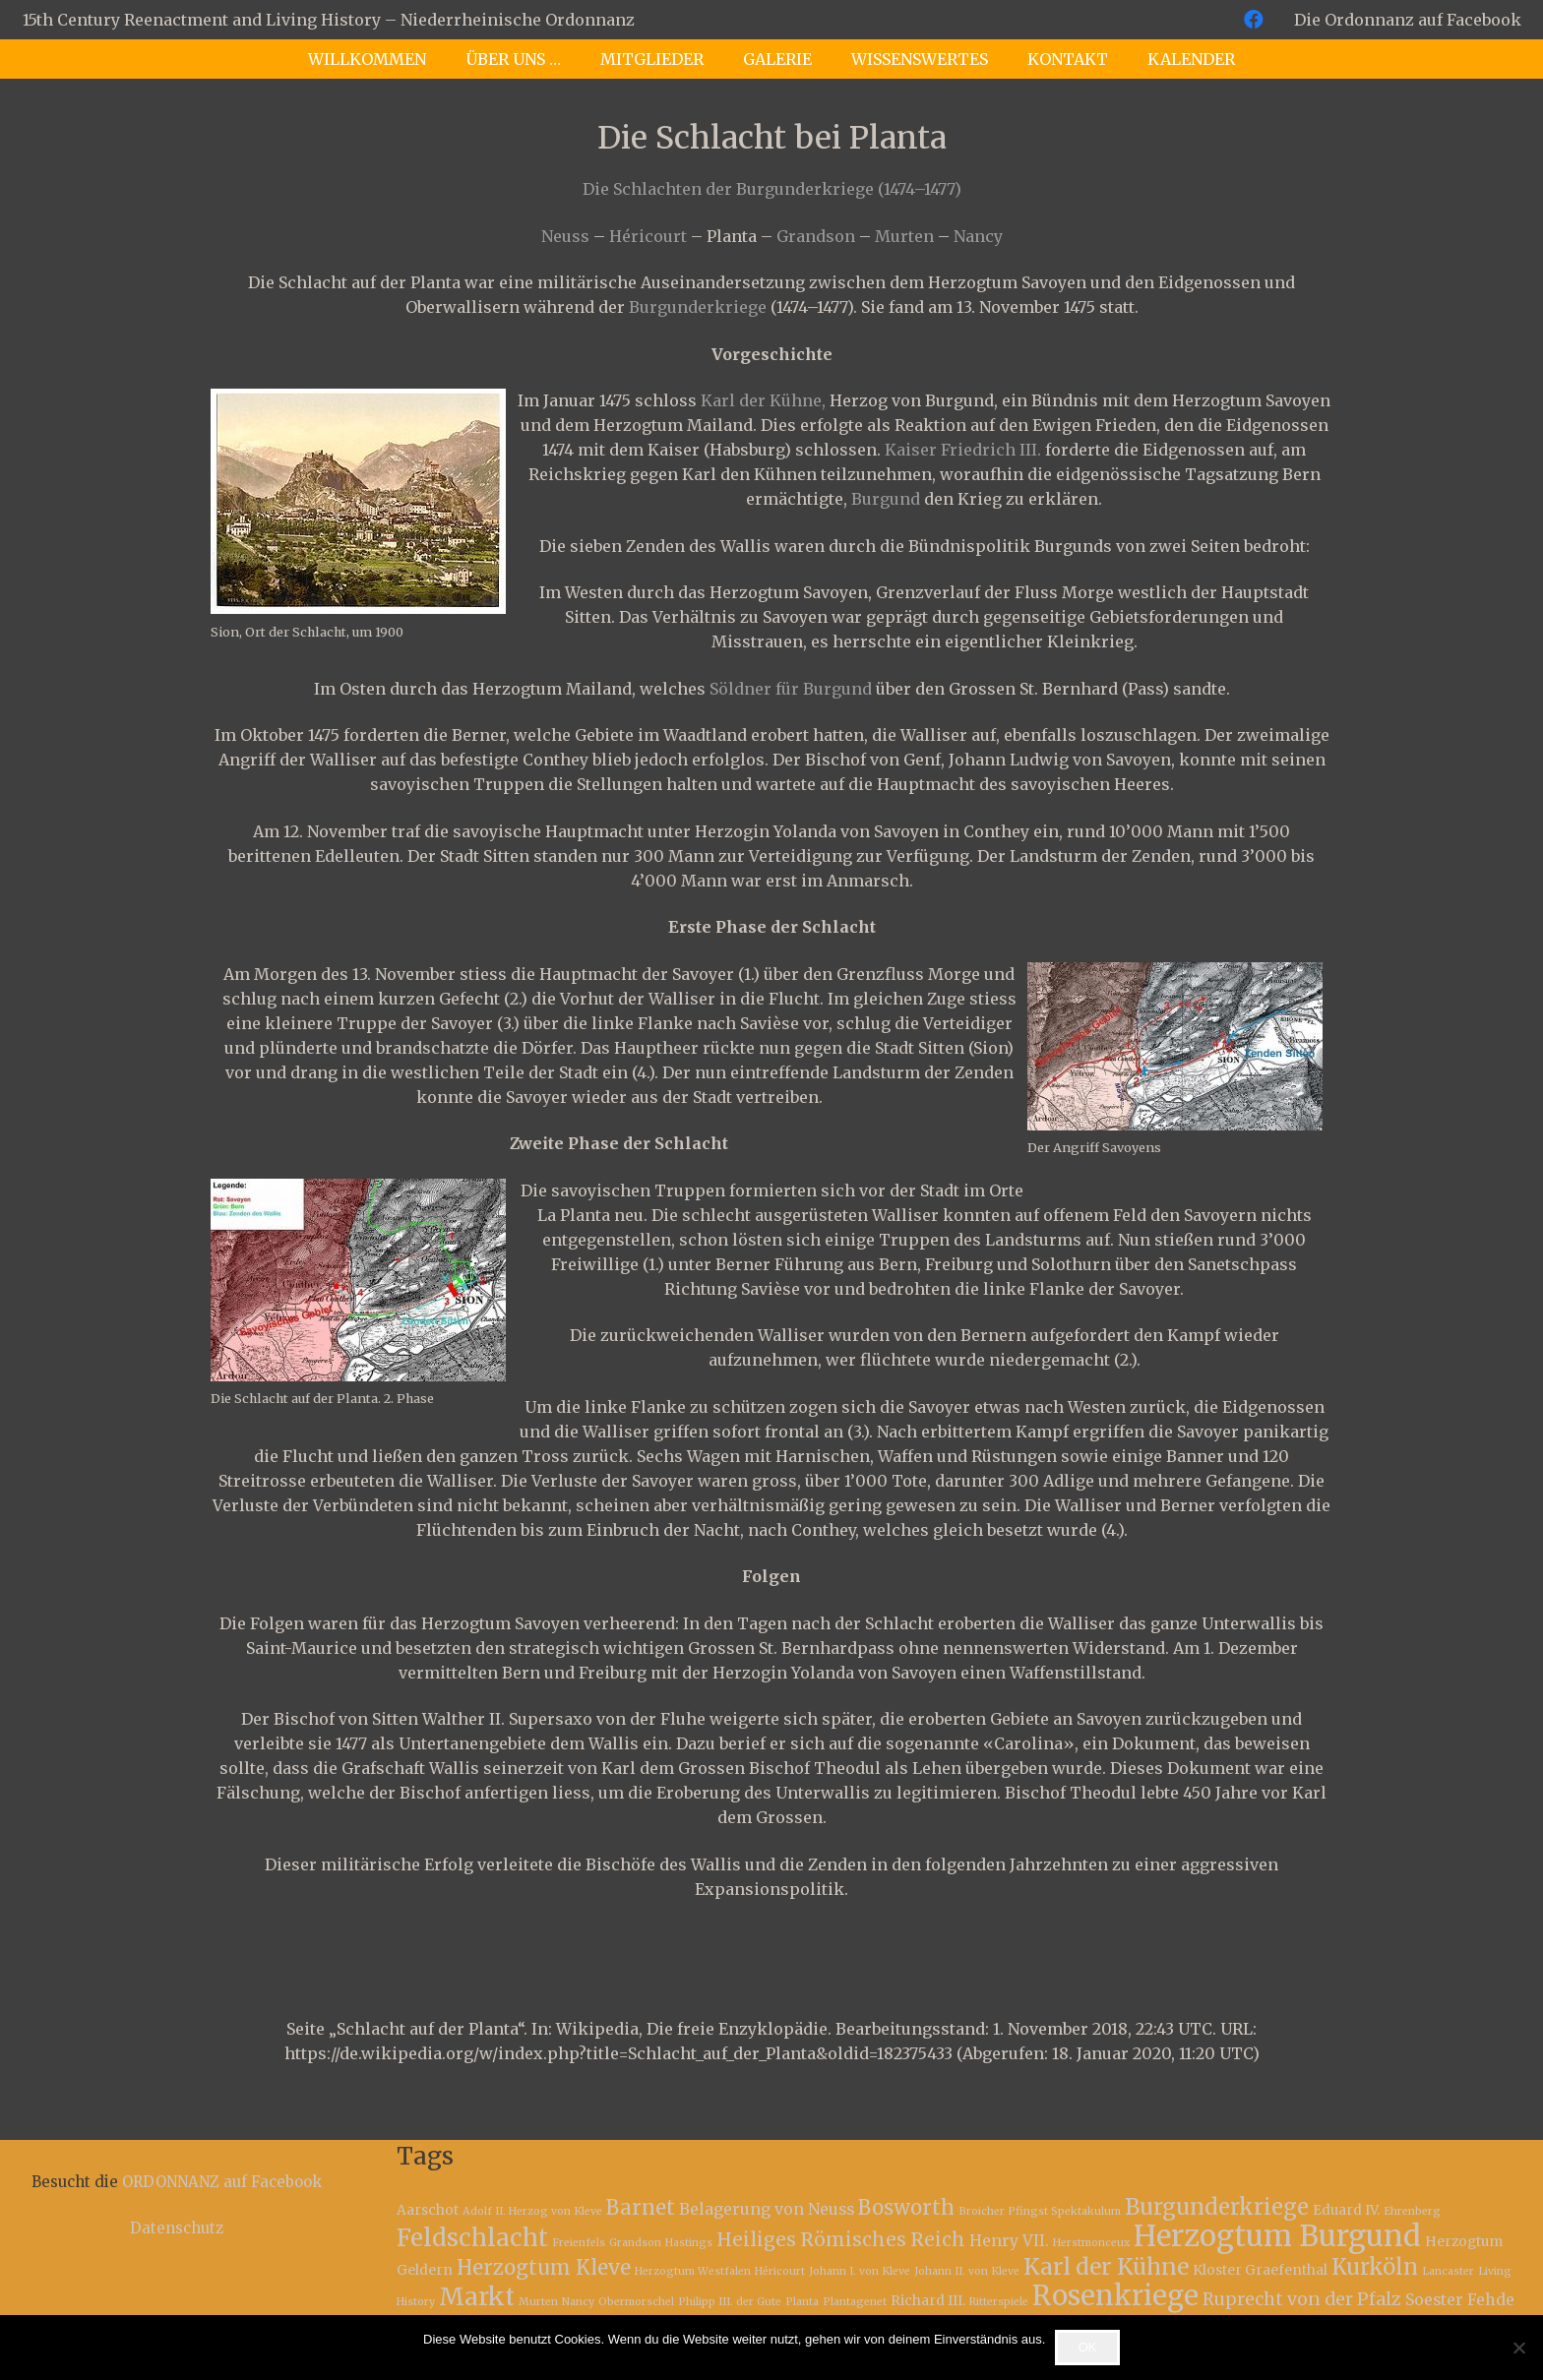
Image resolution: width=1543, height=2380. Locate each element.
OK (1088, 2347)
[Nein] (1518, 2347)
